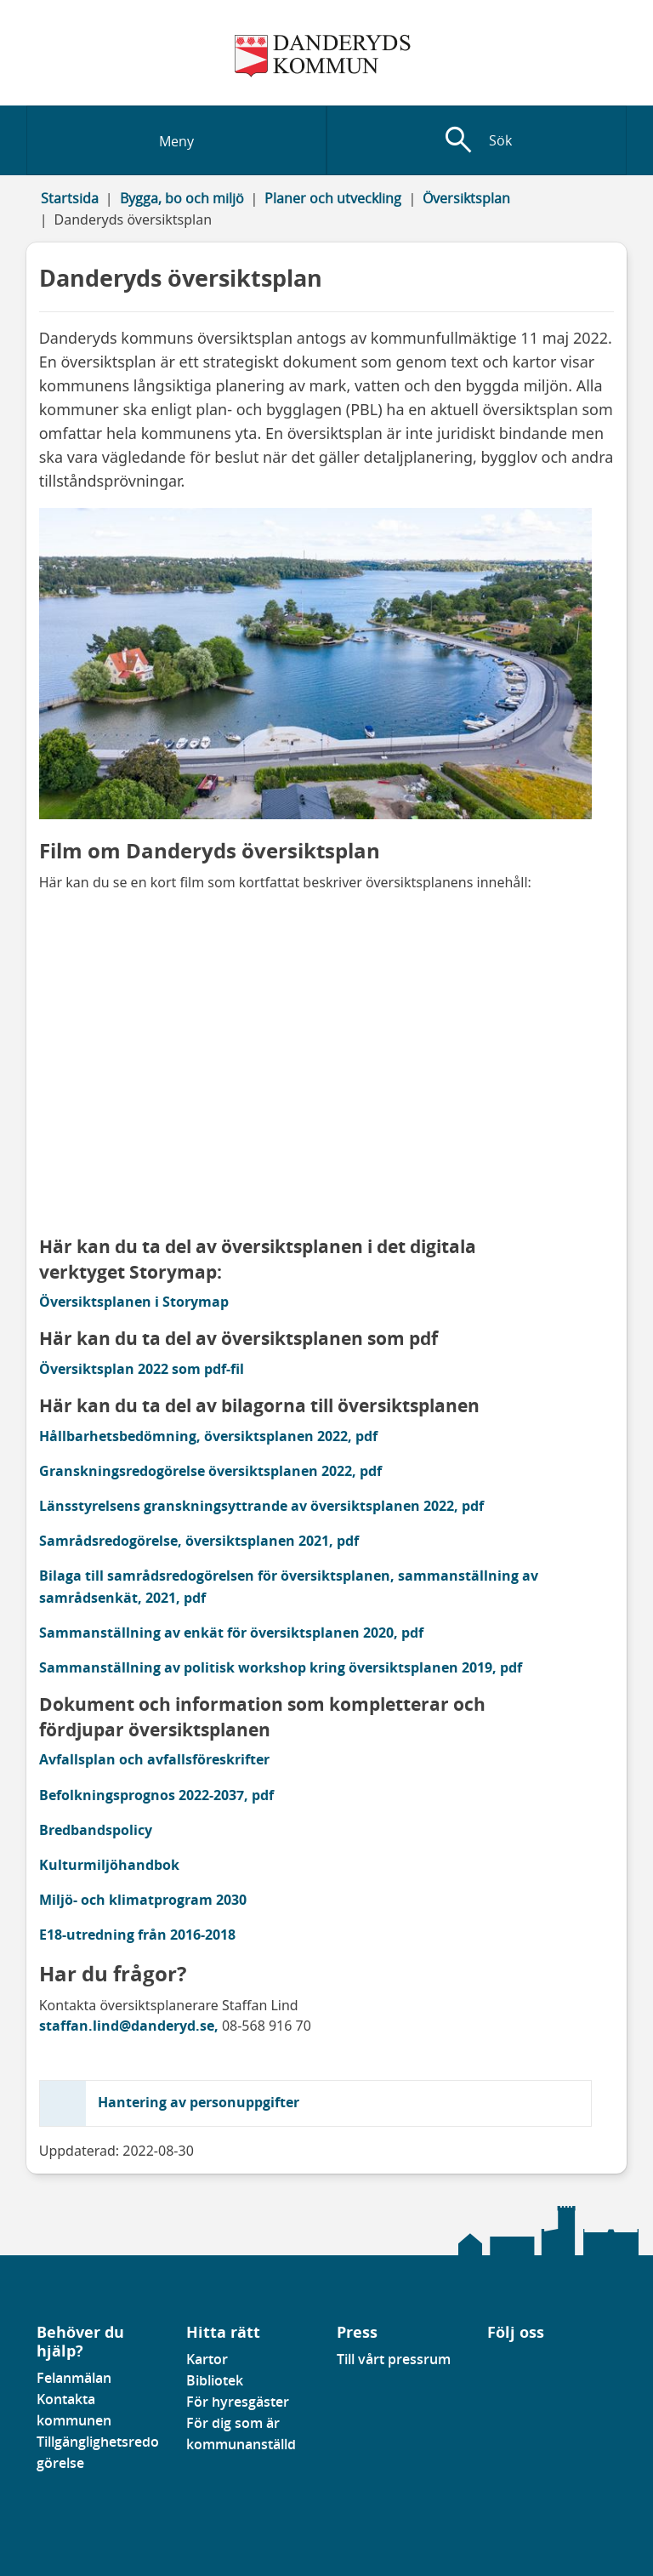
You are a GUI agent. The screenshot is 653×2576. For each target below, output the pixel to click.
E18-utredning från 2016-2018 (137, 1934)
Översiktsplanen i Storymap (135, 1301)
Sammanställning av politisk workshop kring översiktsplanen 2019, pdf (280, 1667)
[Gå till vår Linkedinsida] (500, 2364)
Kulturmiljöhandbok (109, 1864)
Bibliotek (214, 2380)
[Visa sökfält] (476, 140)
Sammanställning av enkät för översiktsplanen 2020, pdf (231, 1632)
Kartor (207, 2359)
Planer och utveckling (332, 198)
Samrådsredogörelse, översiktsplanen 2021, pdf (199, 1540)
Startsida (70, 198)
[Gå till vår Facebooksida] (488, 2364)
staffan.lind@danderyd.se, (129, 2025)
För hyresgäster (237, 2401)
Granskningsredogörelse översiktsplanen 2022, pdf (210, 1471)
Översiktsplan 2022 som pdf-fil (141, 1368)
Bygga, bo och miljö (182, 198)
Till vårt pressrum (394, 2359)
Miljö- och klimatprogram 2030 (143, 1899)
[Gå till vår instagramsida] (512, 2364)
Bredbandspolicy (95, 1830)
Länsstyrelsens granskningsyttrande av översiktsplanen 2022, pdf (261, 1505)
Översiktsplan (466, 198)
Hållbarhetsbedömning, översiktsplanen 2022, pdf (208, 1436)
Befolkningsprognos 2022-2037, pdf (156, 1795)
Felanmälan (74, 2377)
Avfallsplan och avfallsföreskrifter (154, 1759)
